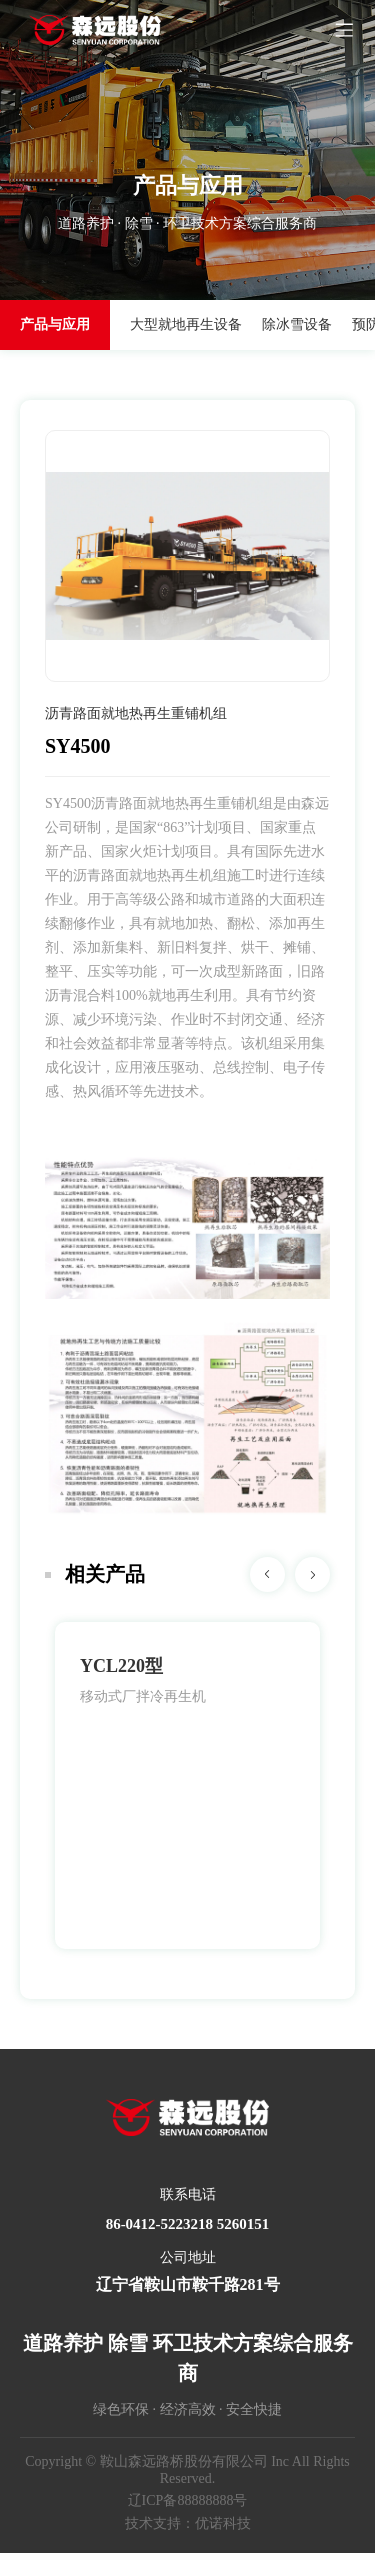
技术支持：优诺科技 (188, 2523)
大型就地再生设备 (186, 324)
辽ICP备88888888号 (188, 2500)
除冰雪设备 (297, 324)
